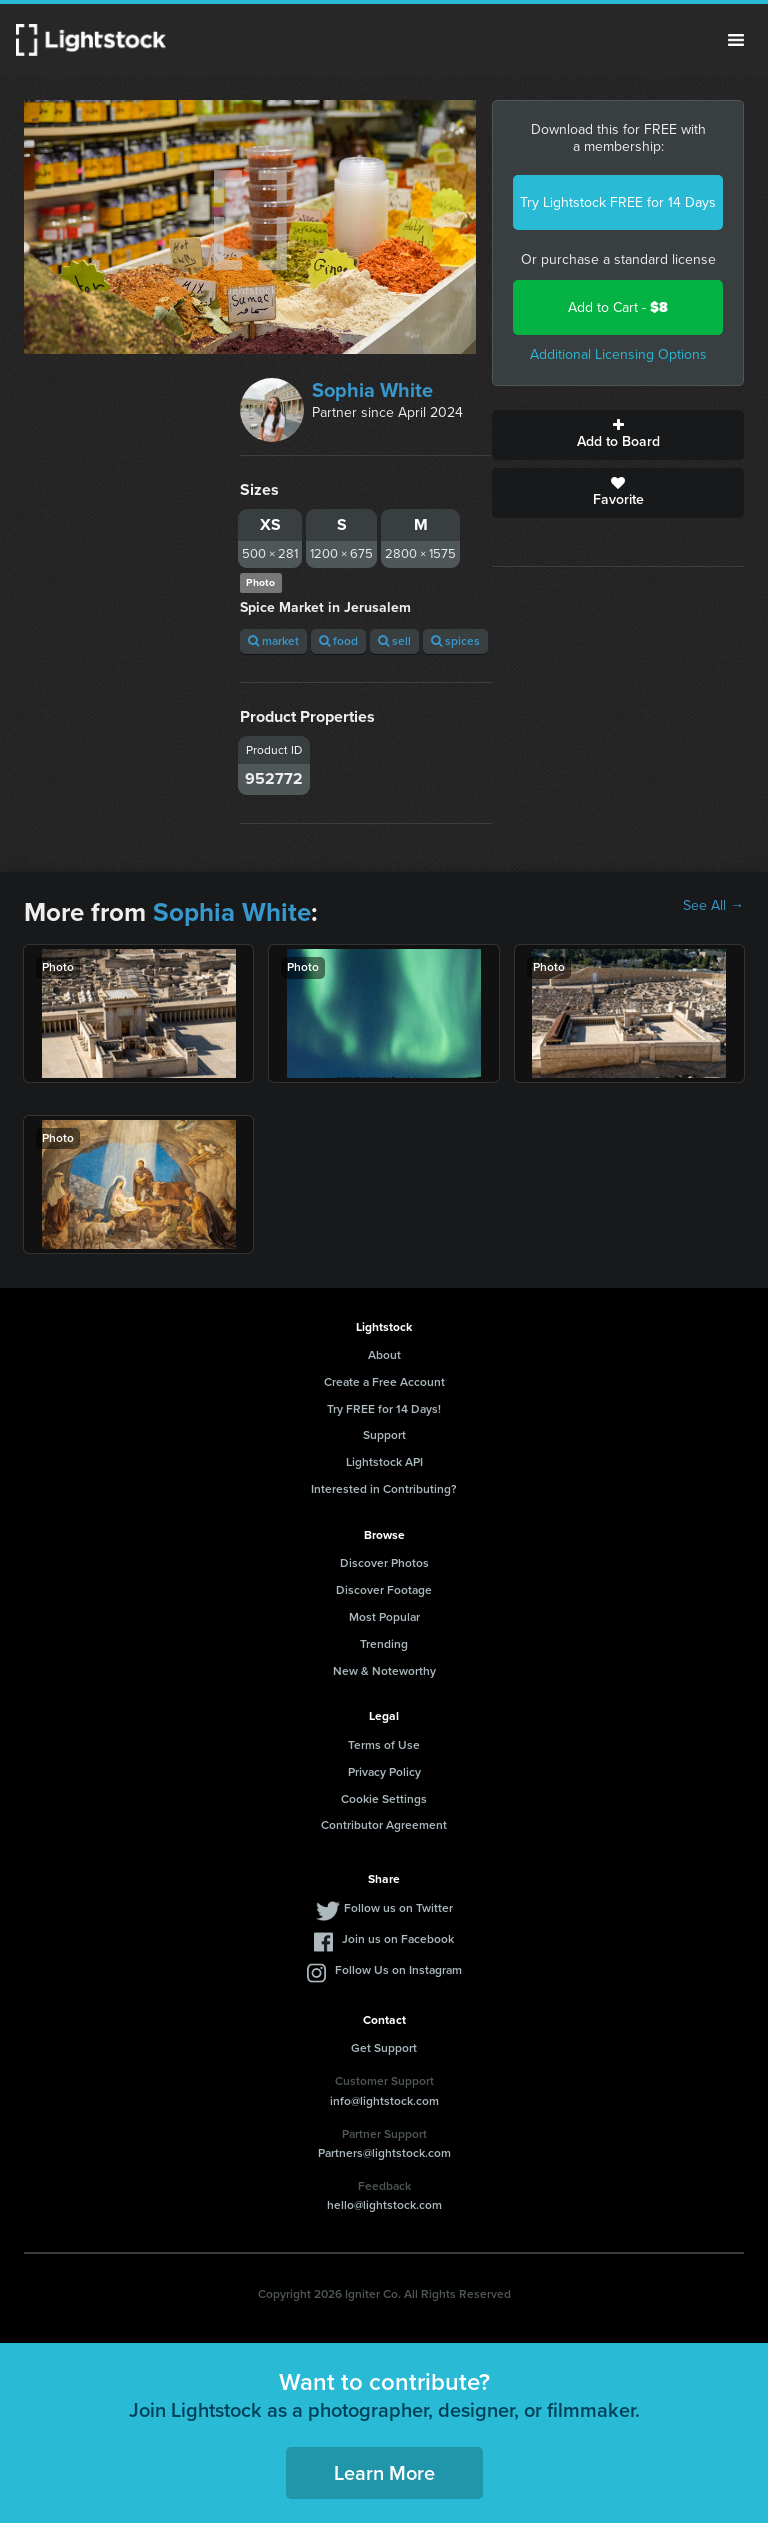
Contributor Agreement (384, 1825)
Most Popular (384, 1617)
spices (455, 641)
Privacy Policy (384, 1772)
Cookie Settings (384, 1799)
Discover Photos (384, 1563)
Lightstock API (384, 1462)
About (384, 1355)
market (273, 641)
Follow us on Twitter (398, 1908)
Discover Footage (384, 1590)
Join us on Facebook (398, 1939)
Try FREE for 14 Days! (384, 1409)
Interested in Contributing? (384, 1489)
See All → (713, 906)
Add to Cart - (618, 307)
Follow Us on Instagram (398, 1970)
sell (394, 641)
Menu (736, 40)
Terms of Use (384, 1745)
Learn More (384, 2473)
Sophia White (372, 390)
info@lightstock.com (384, 2101)
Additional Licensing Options (618, 354)
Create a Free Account (384, 1382)
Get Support (384, 2048)
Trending (384, 1644)
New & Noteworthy (384, 1671)
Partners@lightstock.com (384, 2153)
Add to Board (618, 435)
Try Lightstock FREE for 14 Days (618, 202)
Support (384, 1435)
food (338, 641)
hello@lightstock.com (384, 2205)
